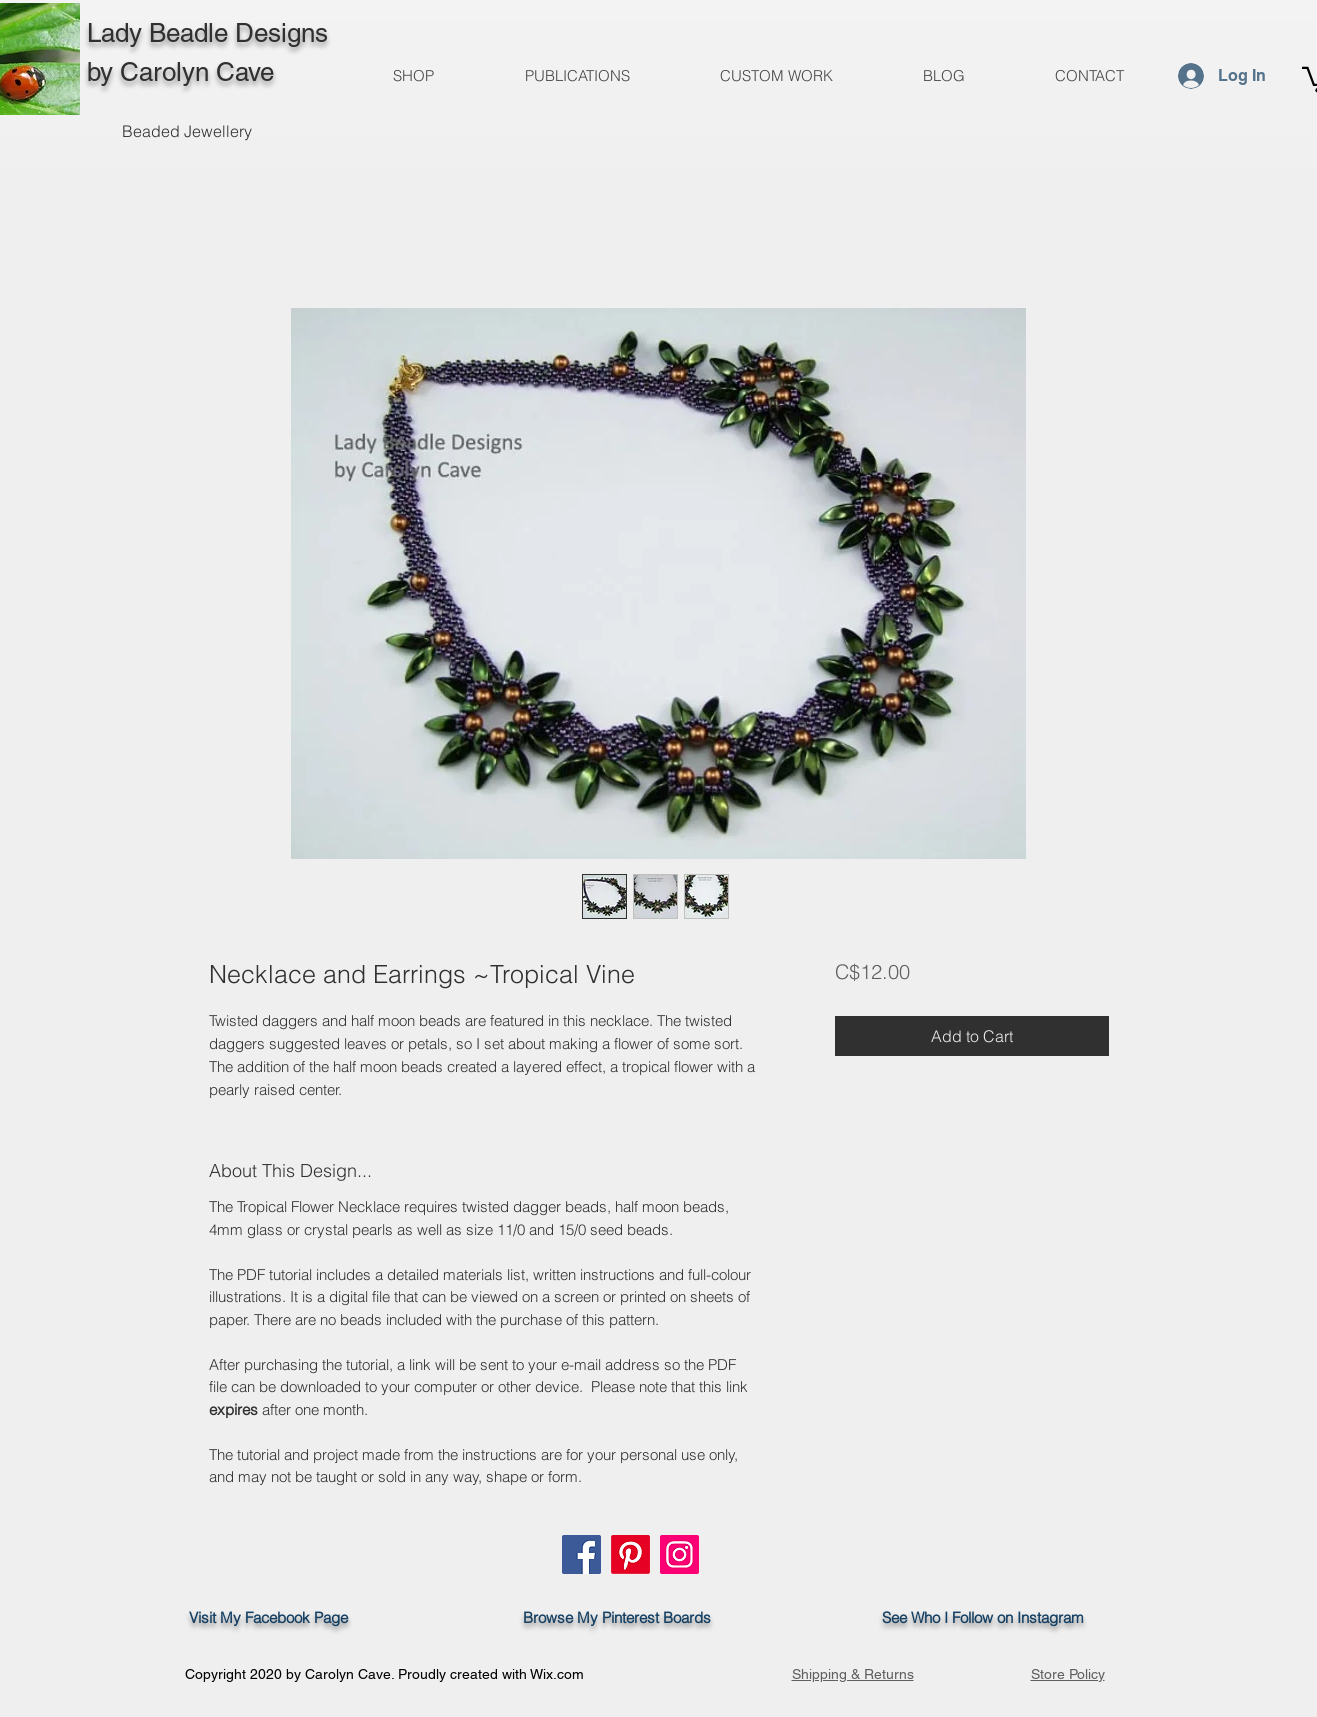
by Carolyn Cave (180, 72)
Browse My (554, 1617)
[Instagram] (679, 1554)
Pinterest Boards (656, 1617)
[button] (577, 76)
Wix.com (557, 1674)
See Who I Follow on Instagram (993, 1617)
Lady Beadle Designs (207, 33)
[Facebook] (581, 1554)
